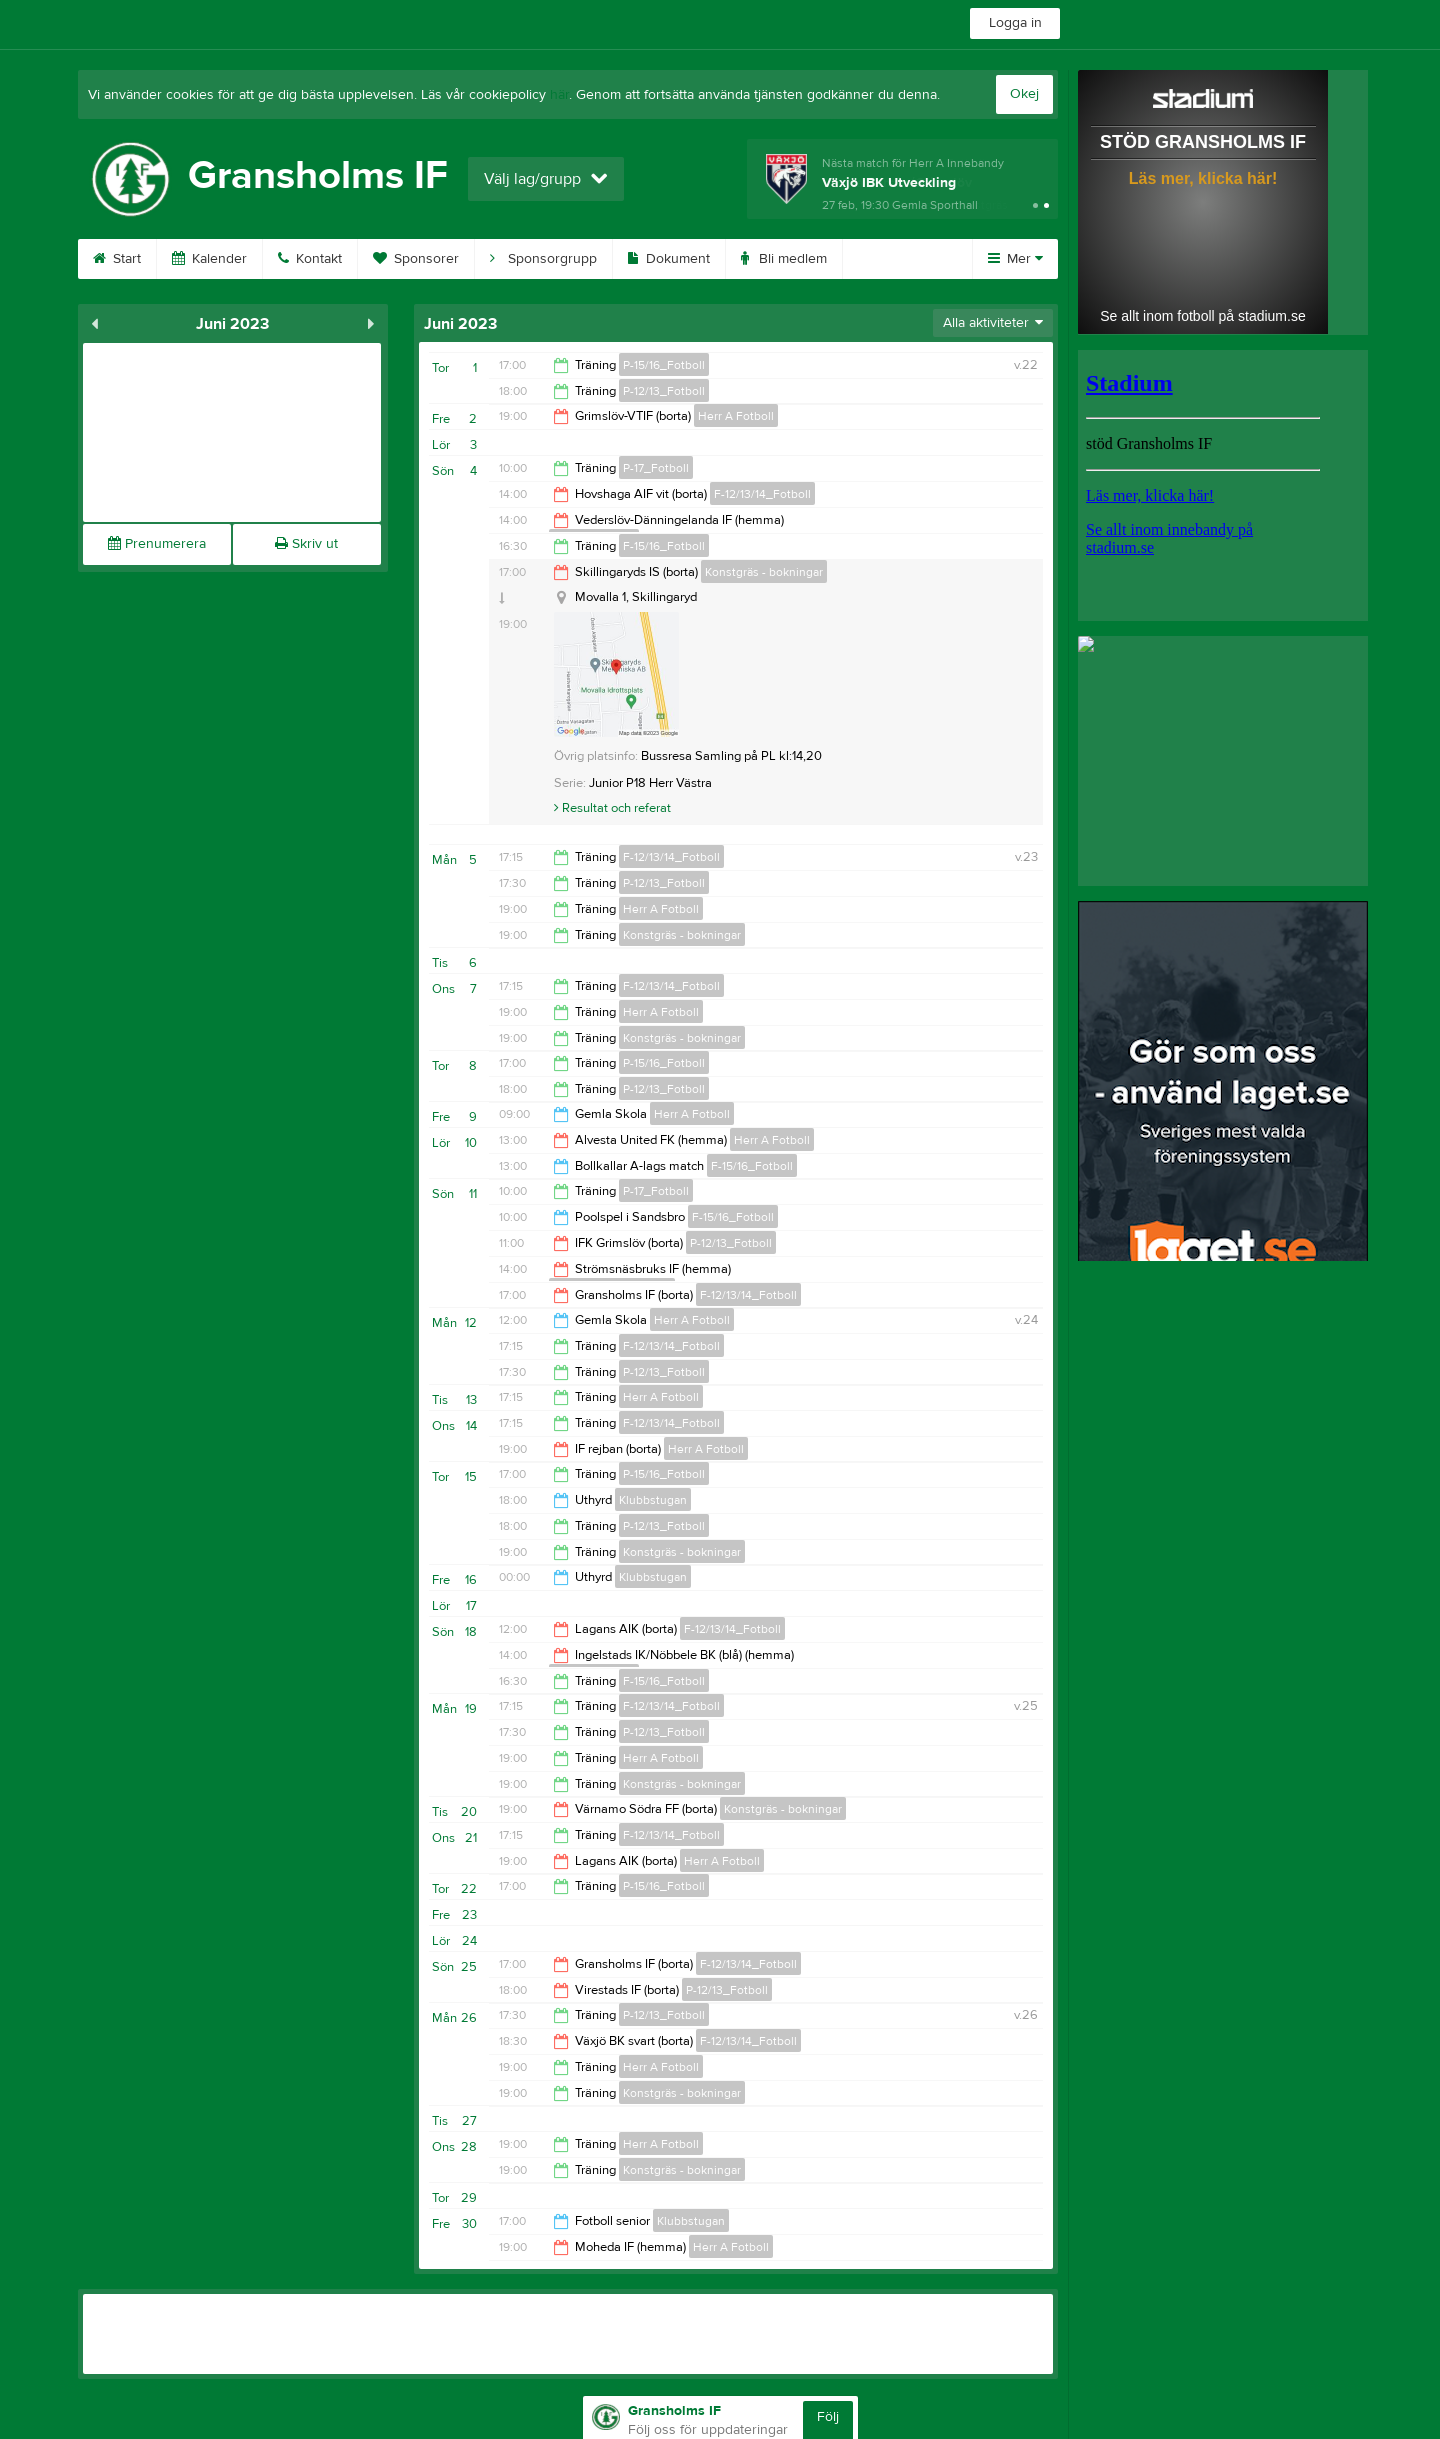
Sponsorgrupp (543, 259)
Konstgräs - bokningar (764, 572)
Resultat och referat (612, 808)
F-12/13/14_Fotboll (762, 494)
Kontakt (310, 259)
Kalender (209, 259)
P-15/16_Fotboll (664, 365)
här (559, 95)
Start (117, 259)
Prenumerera (157, 544)
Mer (1015, 259)
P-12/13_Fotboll (664, 391)
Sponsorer (416, 259)
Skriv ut (306, 544)
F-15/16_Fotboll (664, 546)
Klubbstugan (653, 1500)
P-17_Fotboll (656, 468)
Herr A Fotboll (736, 416)
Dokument (669, 259)
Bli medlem (784, 259)
